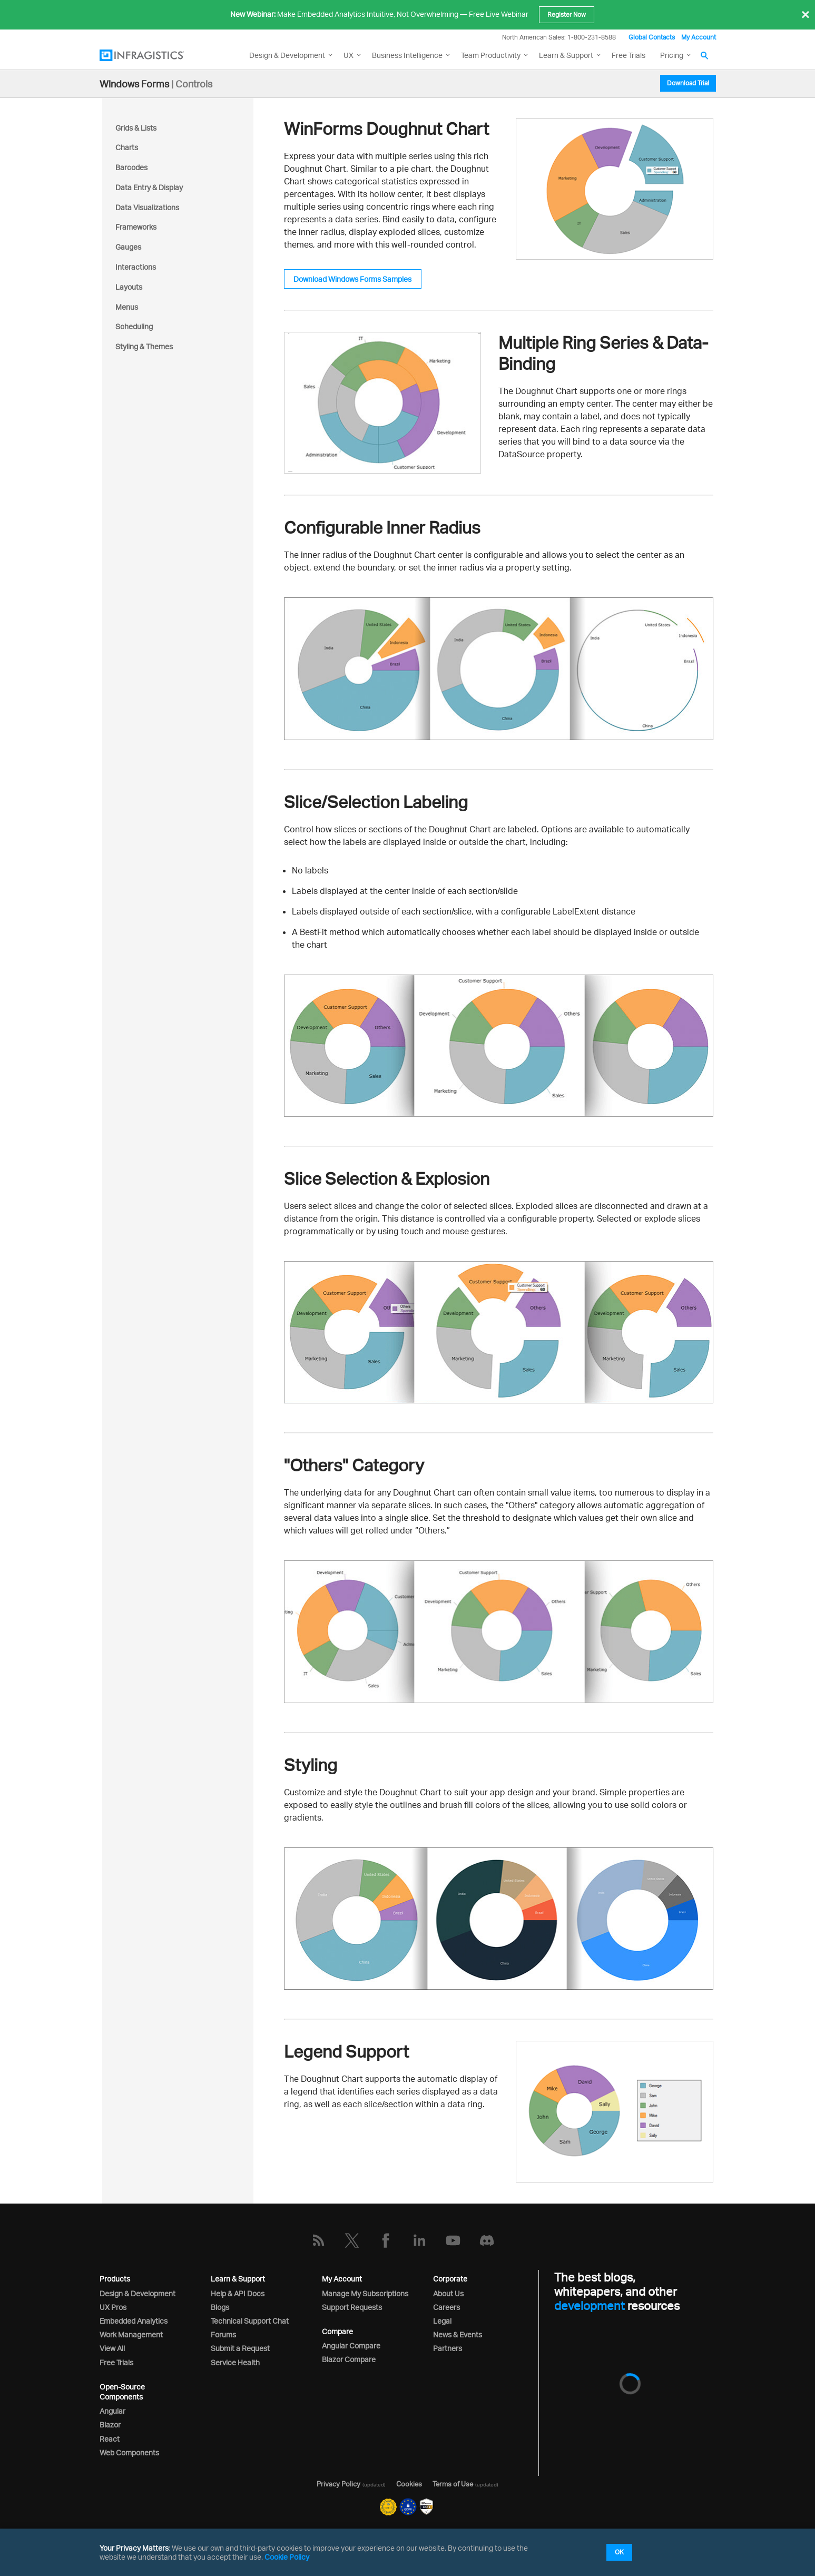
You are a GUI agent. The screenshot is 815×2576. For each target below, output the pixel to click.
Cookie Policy (286, 2556)
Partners (447, 2348)
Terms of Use (453, 2484)
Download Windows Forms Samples (352, 278)
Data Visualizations (147, 207)
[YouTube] (453, 2240)
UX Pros (113, 2307)
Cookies (409, 2484)
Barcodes (131, 167)
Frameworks (135, 226)
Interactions (135, 266)
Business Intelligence (407, 55)
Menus (126, 306)
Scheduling (134, 326)
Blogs (220, 2307)
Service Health (235, 2362)
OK (619, 2552)
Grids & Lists (135, 127)
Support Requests (352, 2307)
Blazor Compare (349, 2359)
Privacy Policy (338, 2484)
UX (348, 55)
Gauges (128, 246)
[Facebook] (385, 2240)
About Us (448, 2293)
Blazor (110, 2424)
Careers (446, 2307)
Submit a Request (240, 2348)
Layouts (128, 286)
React (110, 2438)
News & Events (457, 2334)
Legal (442, 2320)
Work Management (131, 2334)
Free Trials (628, 55)
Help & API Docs (237, 2293)
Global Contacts (652, 37)
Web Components (129, 2452)
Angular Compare (351, 2345)
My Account (698, 37)
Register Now (566, 14)
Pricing (671, 55)
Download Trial (688, 83)
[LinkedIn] (419, 2240)
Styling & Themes (144, 346)
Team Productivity (491, 55)
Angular (112, 2410)
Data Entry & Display (149, 187)
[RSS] (318, 2240)
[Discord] (486, 2240)
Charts (126, 147)
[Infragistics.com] (152, 55)
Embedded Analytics (134, 2320)
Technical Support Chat (250, 2320)
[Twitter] (351, 2240)
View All (112, 2348)
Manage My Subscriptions (365, 2293)
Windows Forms (134, 84)
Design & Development (137, 2293)
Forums (223, 2334)
